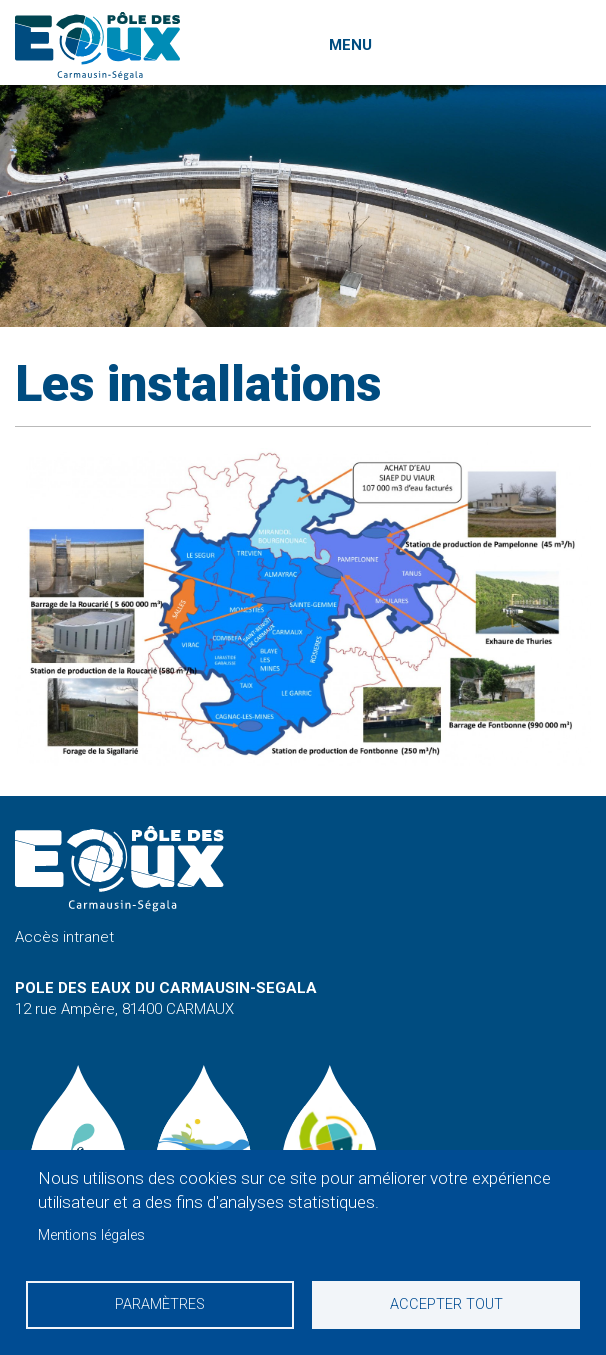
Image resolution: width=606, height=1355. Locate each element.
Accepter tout (446, 1304)
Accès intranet (64, 937)
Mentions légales (91, 1235)
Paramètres (160, 1304)
